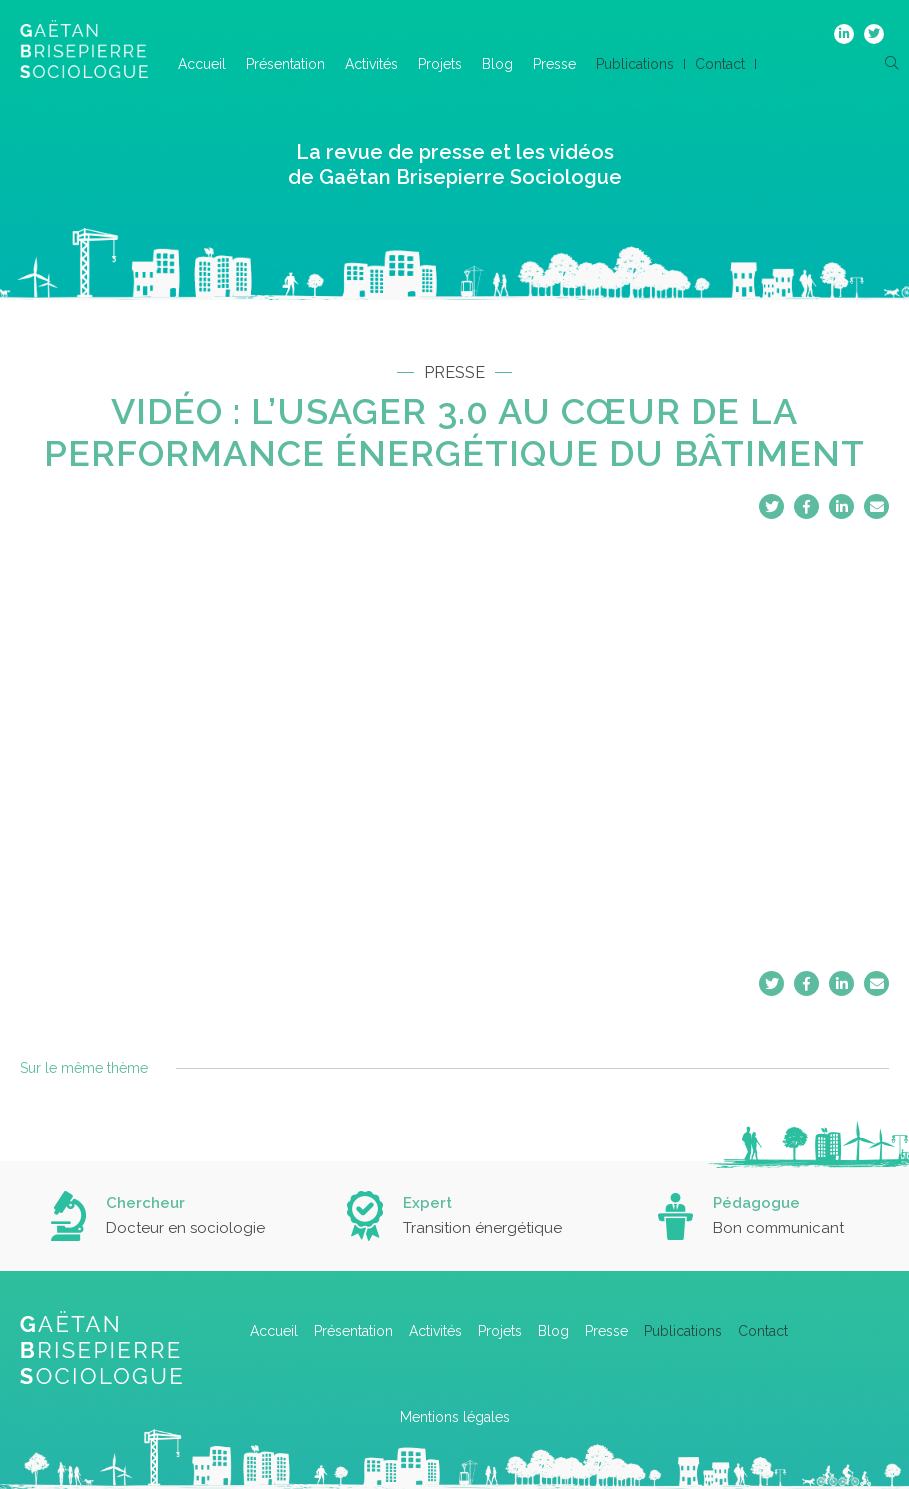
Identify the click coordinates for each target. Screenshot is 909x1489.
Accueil (202, 64)
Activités (371, 64)
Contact (720, 64)
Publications (635, 64)
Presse (554, 64)
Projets (440, 64)
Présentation (285, 64)
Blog (497, 64)
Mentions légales (455, 1417)
